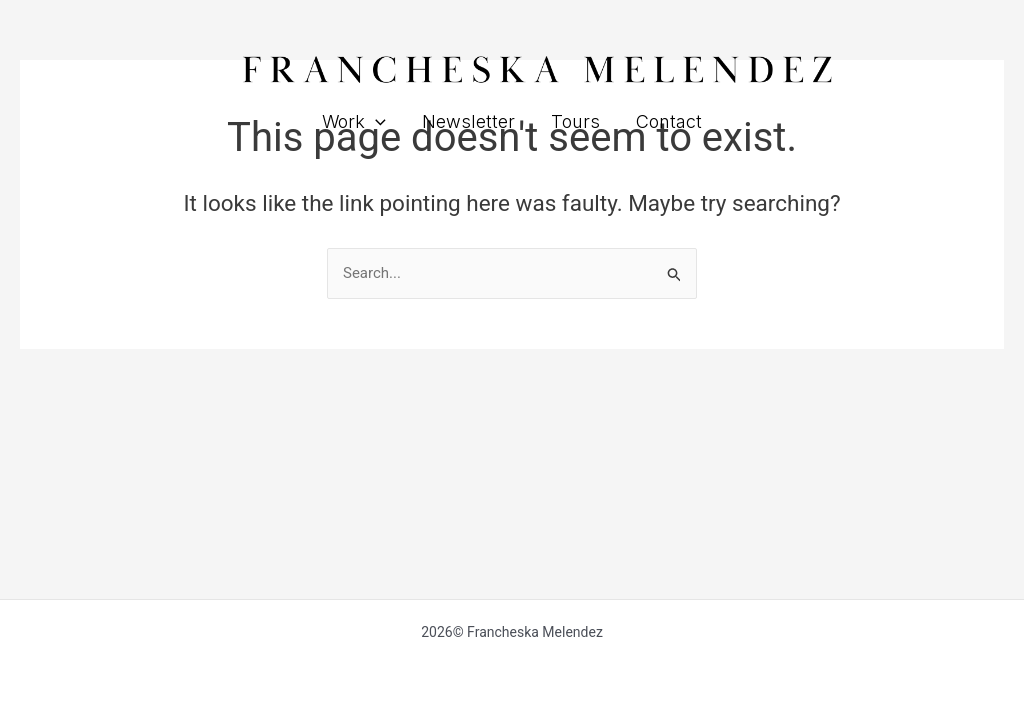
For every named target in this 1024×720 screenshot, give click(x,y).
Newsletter (468, 121)
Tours (575, 121)
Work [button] (354, 121)
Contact (669, 121)
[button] (375, 121)
